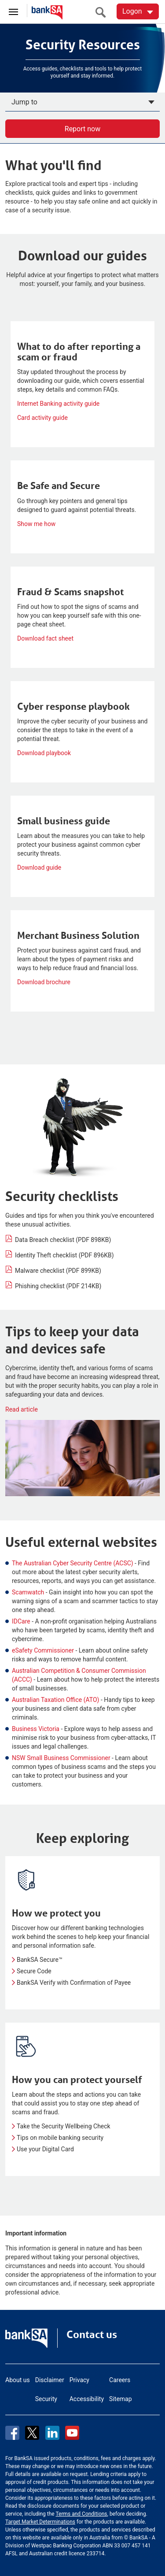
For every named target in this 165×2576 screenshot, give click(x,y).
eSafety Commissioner (43, 1650)
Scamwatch (28, 1592)
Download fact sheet (45, 638)
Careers (119, 2379)
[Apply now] (82, 102)
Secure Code (34, 1971)
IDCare (21, 1621)
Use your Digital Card (45, 2149)
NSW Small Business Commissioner (61, 1757)
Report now (82, 129)
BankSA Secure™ (39, 1959)
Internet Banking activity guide (58, 403)
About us (17, 2379)
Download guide (39, 867)
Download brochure (43, 982)
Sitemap (120, 2398)
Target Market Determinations (40, 2522)
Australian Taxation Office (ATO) (55, 1699)
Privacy (79, 2379)
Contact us (91, 2334)
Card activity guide (42, 417)
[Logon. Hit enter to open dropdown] (138, 11)
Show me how (36, 523)
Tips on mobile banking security (60, 2137)
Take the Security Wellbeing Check (63, 2126)
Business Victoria (35, 1728)
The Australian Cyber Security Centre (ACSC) (72, 1563)
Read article (21, 1409)
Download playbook (44, 752)
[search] (103, 12)
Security (46, 2398)
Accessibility (87, 2398)
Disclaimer (49, 2379)
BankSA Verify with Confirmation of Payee (74, 1982)
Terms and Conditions (81, 2514)
